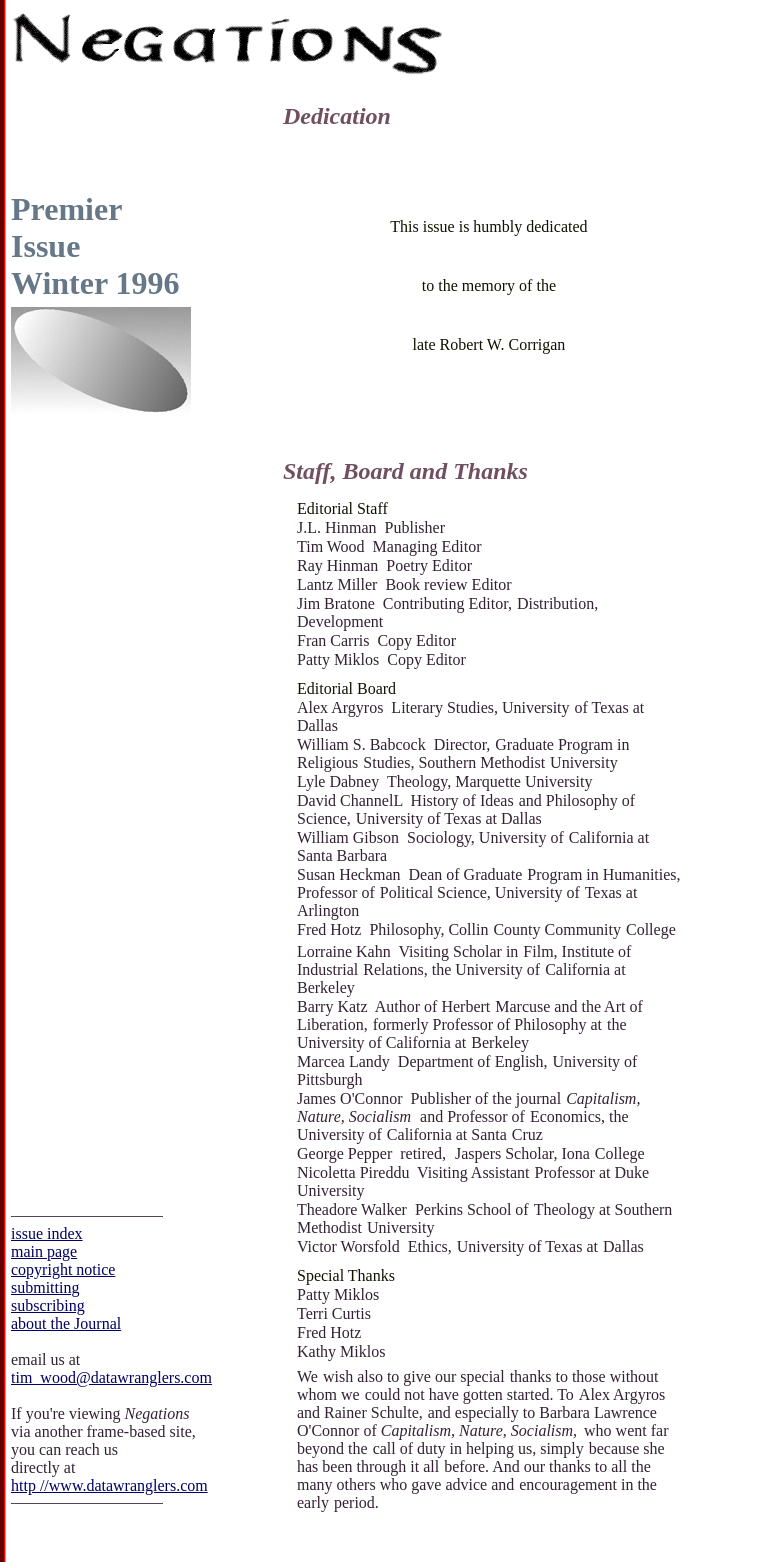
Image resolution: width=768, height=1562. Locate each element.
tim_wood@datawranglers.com (111, 1377)
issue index (47, 1233)
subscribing (48, 1305)
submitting (45, 1287)
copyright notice (63, 1269)
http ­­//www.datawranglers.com (109, 1485)
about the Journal (66, 1323)
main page (44, 1251)
